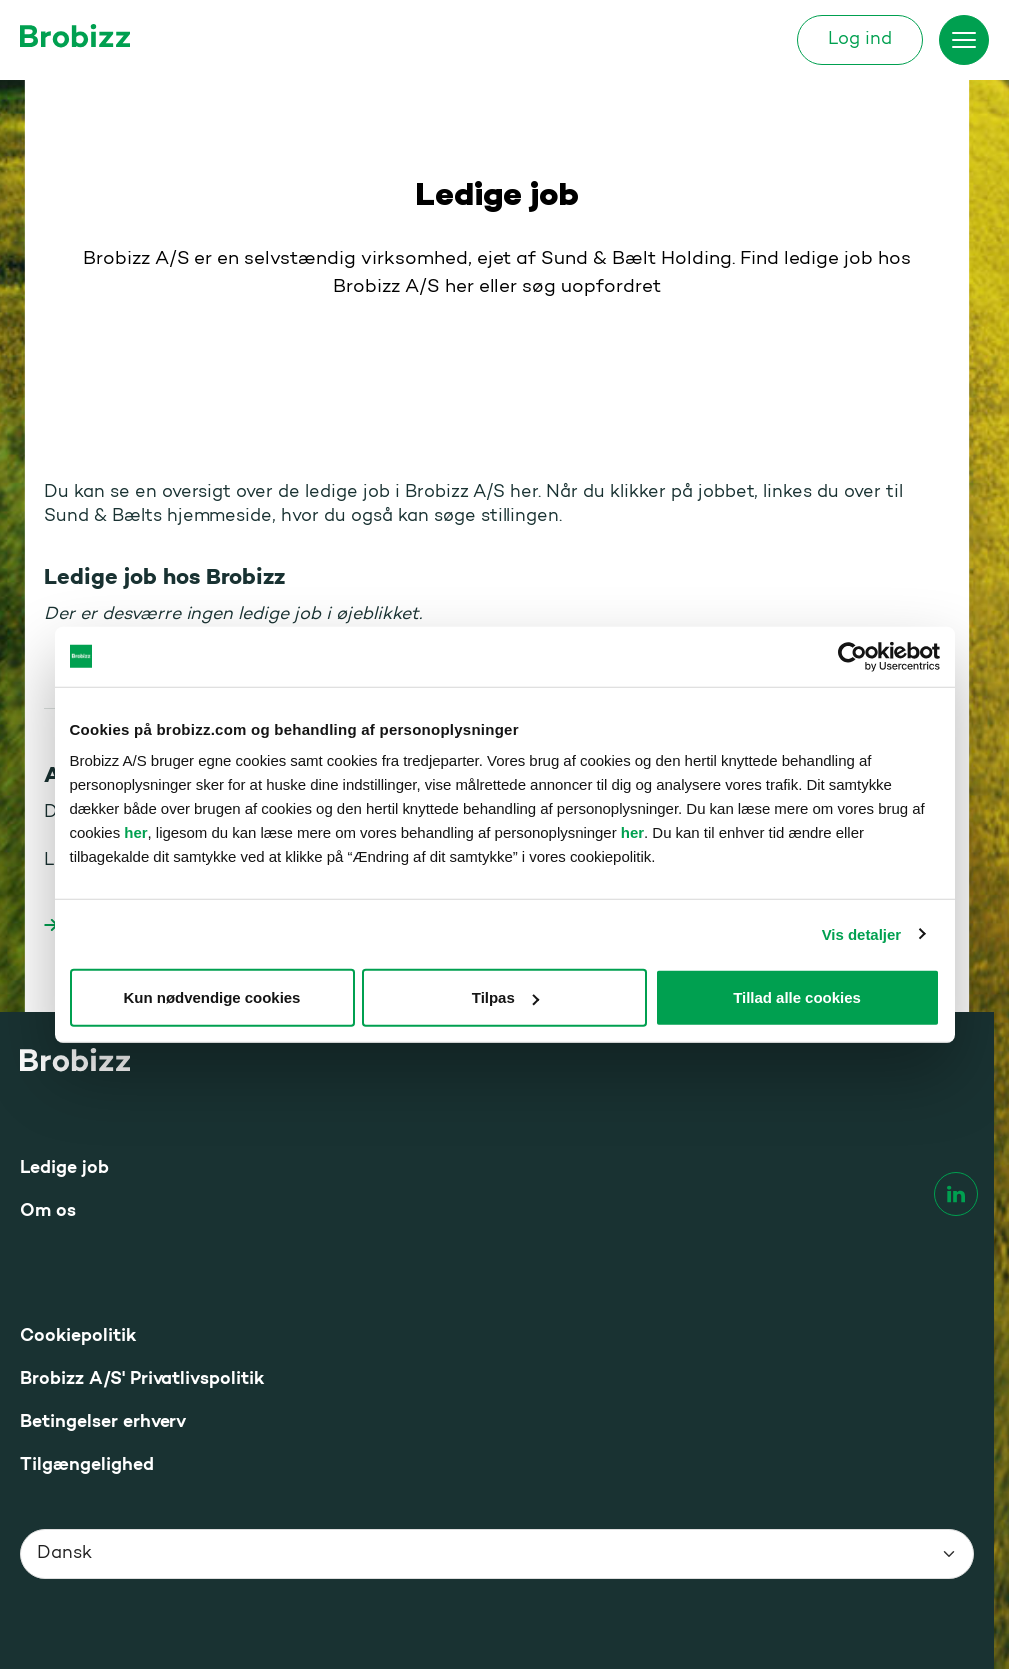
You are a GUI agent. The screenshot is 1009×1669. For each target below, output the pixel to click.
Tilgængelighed (87, 1465)
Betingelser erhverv (103, 1422)
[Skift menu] (964, 40)
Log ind (860, 40)
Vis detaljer (861, 933)
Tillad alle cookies (797, 997)
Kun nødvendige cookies (212, 997)
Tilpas (505, 997)
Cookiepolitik (78, 1336)
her (135, 832)
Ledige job (64, 1168)
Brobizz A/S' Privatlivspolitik (142, 1379)
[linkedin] (956, 1194)
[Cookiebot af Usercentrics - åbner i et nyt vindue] (852, 656)
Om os (48, 1211)
